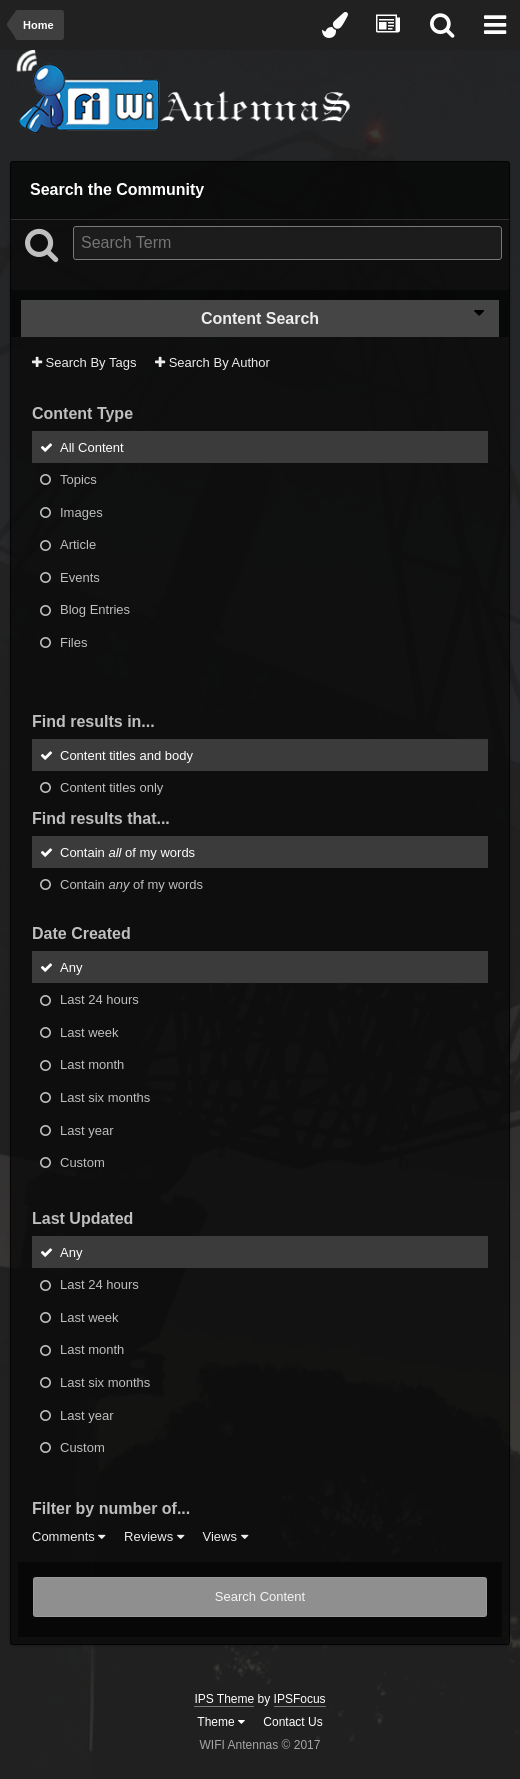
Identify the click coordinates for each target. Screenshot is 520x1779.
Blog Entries (95, 609)
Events (80, 576)
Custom (82, 1162)
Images (81, 511)
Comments (68, 1536)
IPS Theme (224, 1699)
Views (224, 1536)
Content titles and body (126, 754)
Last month (92, 1064)
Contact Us (292, 1722)
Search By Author (212, 362)
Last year (86, 1129)
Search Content (260, 1596)
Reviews (154, 1536)
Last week (89, 1031)
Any (71, 966)
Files (73, 642)
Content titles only (111, 787)
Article (78, 544)
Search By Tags (84, 362)
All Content (92, 446)
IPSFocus (300, 1699)
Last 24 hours (99, 999)
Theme (221, 1722)
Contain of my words (127, 851)
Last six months (105, 1097)
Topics (78, 479)
